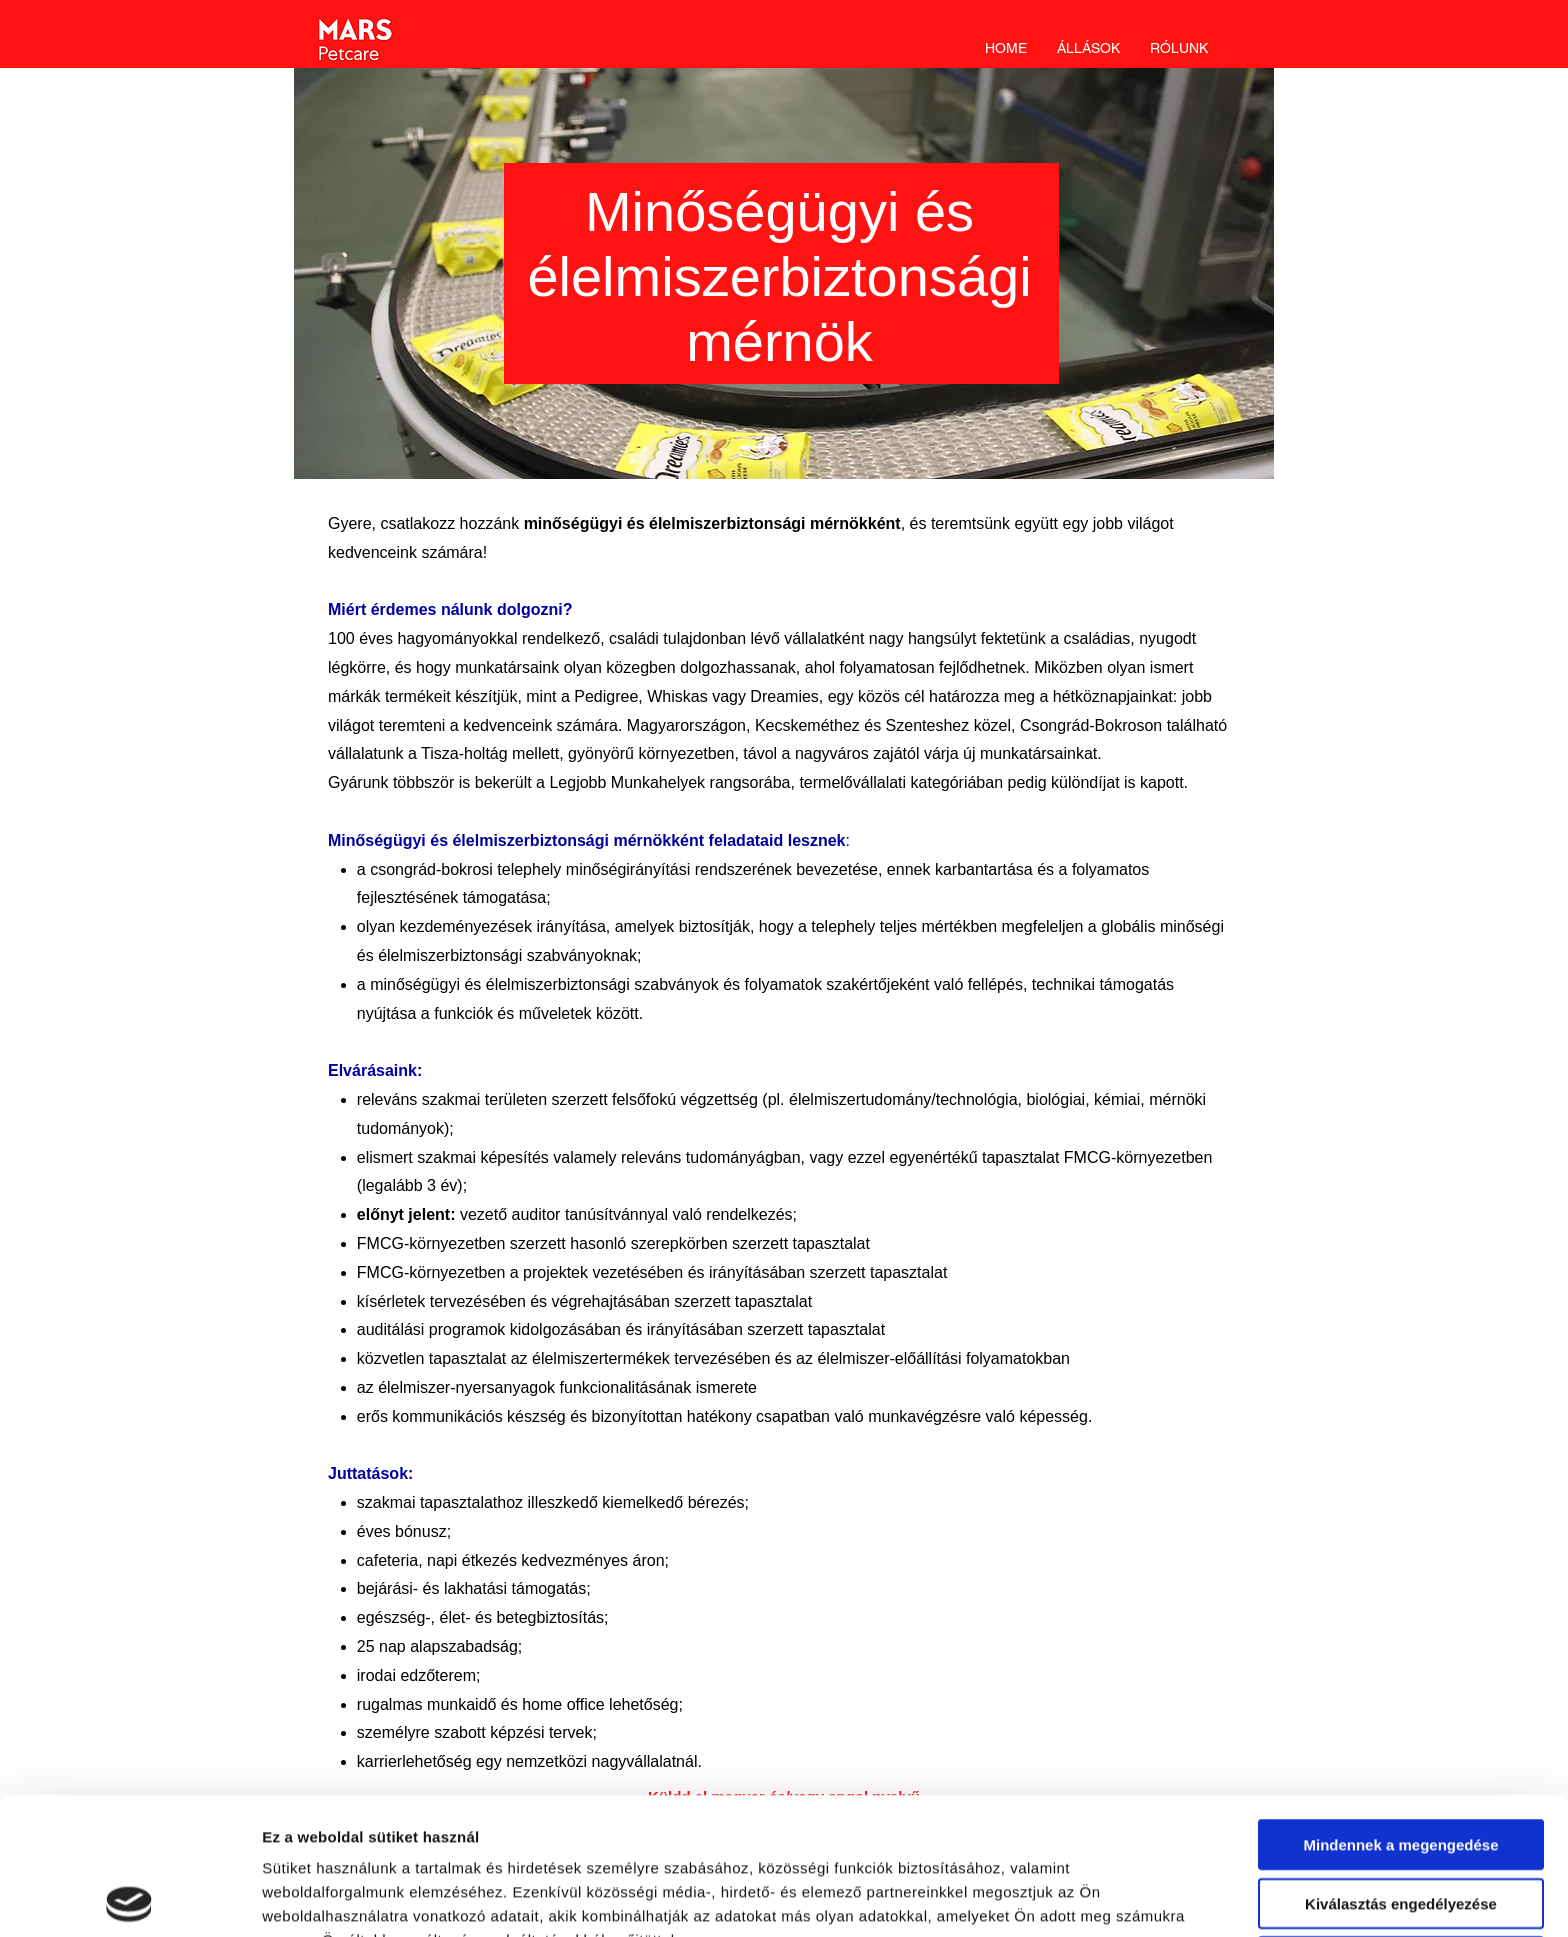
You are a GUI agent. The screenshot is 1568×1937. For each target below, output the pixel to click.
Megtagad (1401, 1824)
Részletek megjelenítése (349, 1897)
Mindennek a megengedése (1400, 1707)
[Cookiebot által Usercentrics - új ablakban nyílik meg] (129, 1898)
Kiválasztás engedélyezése (1401, 1766)
